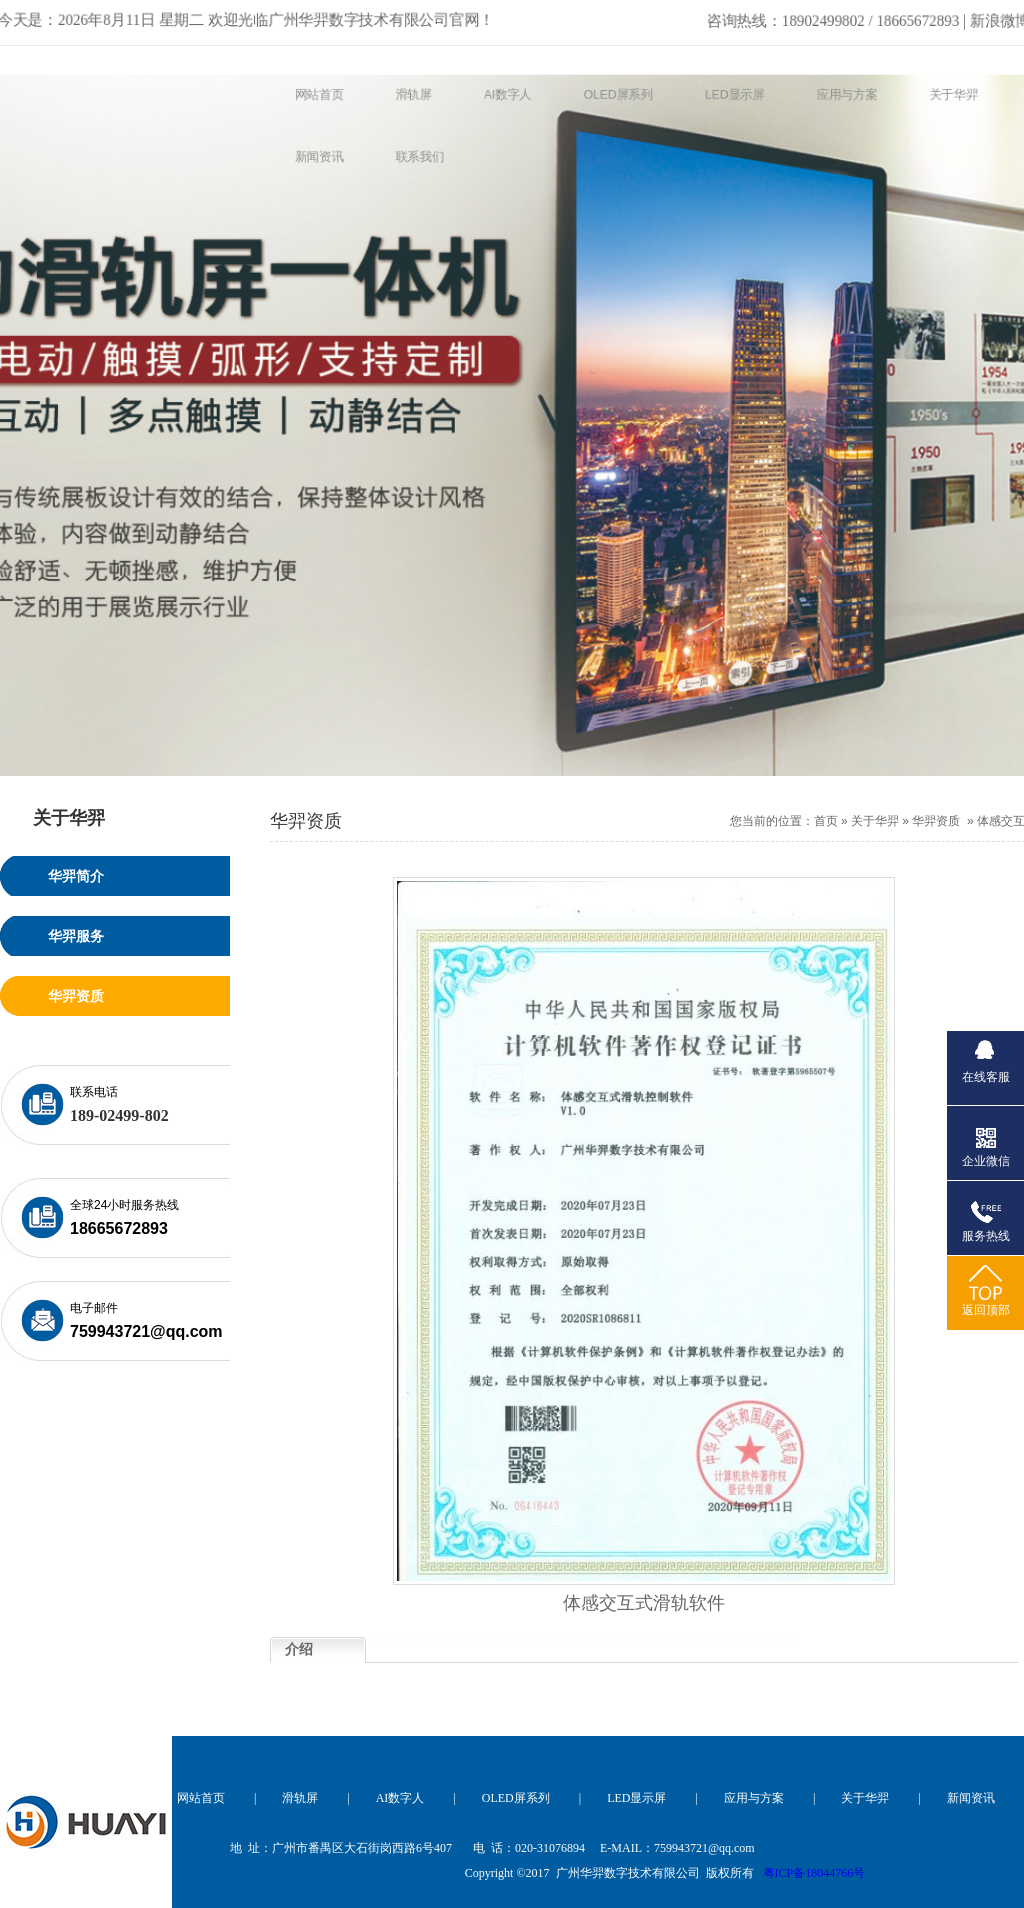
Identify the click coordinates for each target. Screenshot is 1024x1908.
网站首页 (201, 1798)
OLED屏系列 (516, 1798)
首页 (826, 821)
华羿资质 (936, 821)
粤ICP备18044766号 (814, 1873)
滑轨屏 (300, 1798)
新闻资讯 (971, 1798)
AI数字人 (400, 1798)
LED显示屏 (636, 1798)
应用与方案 (754, 1798)
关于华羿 (875, 821)
